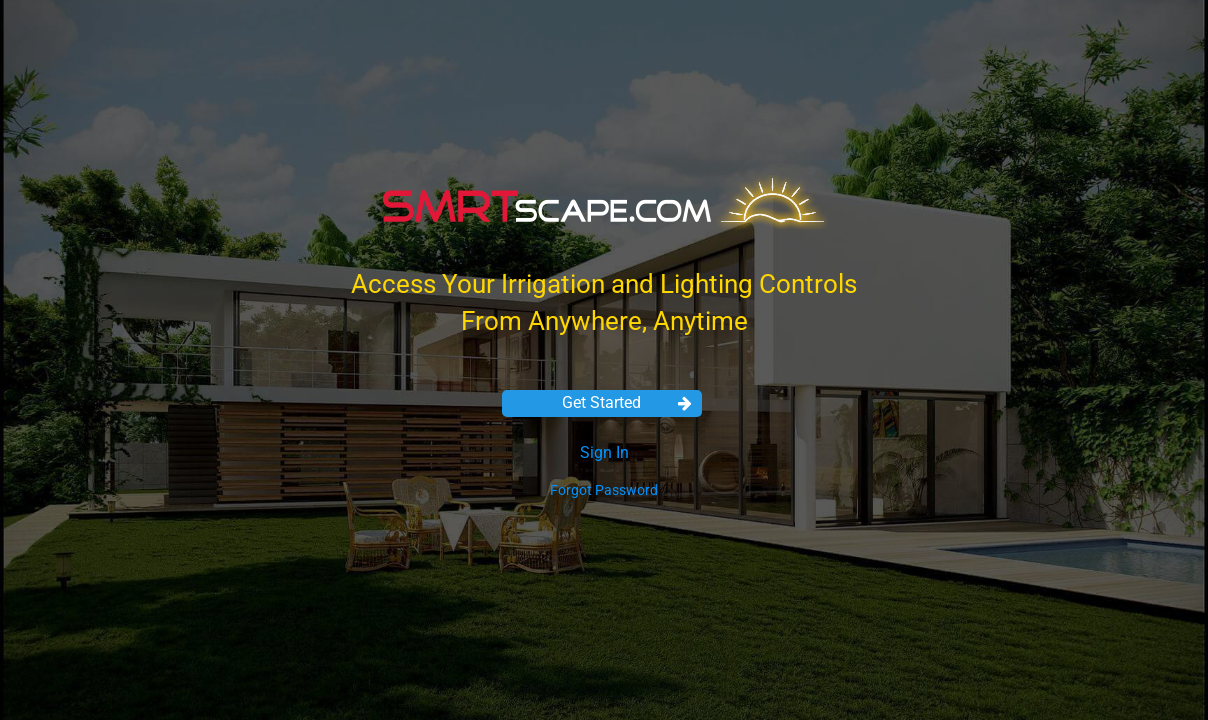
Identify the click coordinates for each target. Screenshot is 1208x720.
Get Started (627, 402)
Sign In (604, 452)
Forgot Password (604, 490)
